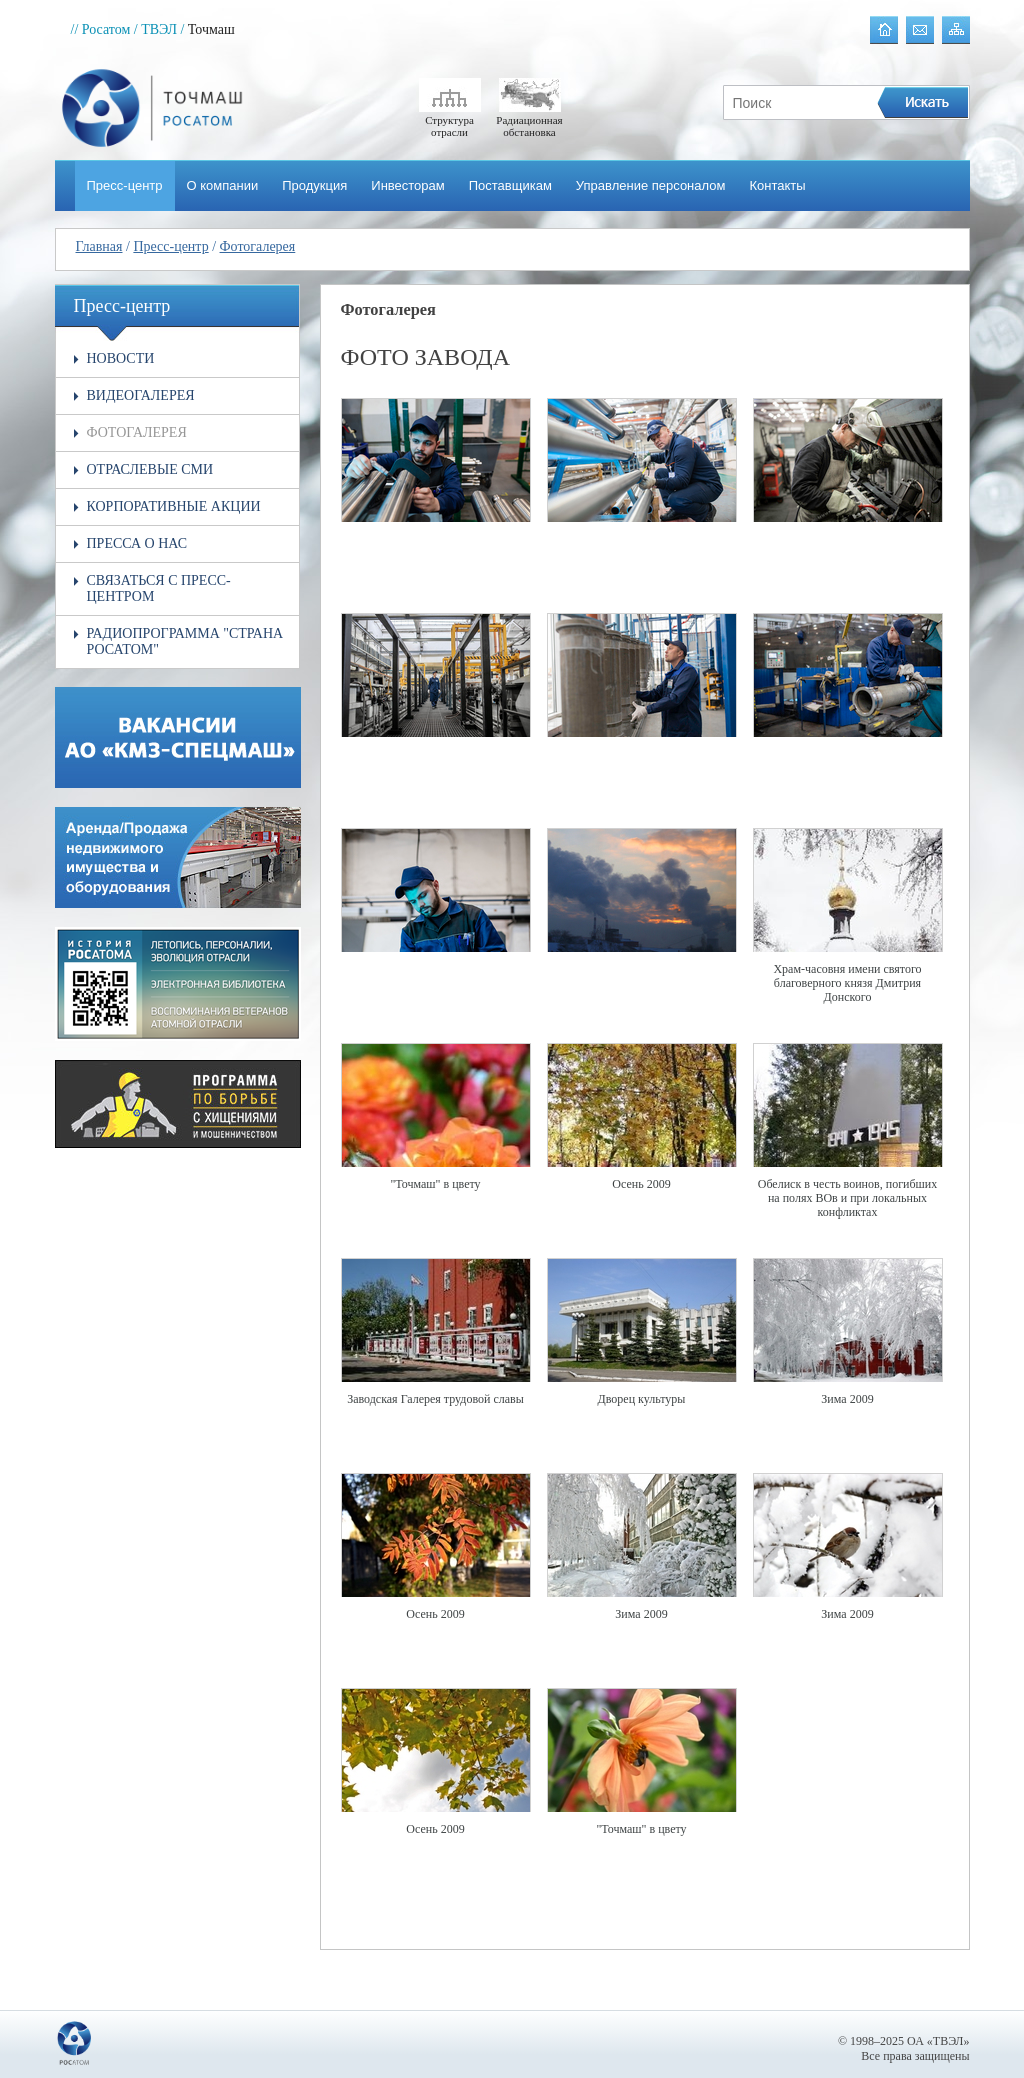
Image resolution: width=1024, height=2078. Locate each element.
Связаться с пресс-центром (159, 588)
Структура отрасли (450, 120)
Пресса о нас (137, 543)
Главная (99, 246)
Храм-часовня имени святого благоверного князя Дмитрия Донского (847, 983)
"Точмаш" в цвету (435, 1184)
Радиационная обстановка (529, 120)
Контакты (777, 185)
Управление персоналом (651, 185)
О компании (223, 185)
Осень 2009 (641, 1184)
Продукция (314, 185)
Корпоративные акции (174, 506)
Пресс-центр (125, 185)
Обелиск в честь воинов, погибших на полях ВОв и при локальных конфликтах (848, 1198)
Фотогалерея (258, 246)
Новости (121, 358)
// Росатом (101, 29)
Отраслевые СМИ (150, 469)
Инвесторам (407, 185)
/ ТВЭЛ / (159, 29)
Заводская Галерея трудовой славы (435, 1399)
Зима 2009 (847, 1399)
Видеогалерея (141, 395)
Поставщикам (510, 185)
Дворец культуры (642, 1399)
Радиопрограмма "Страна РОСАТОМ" (185, 641)
